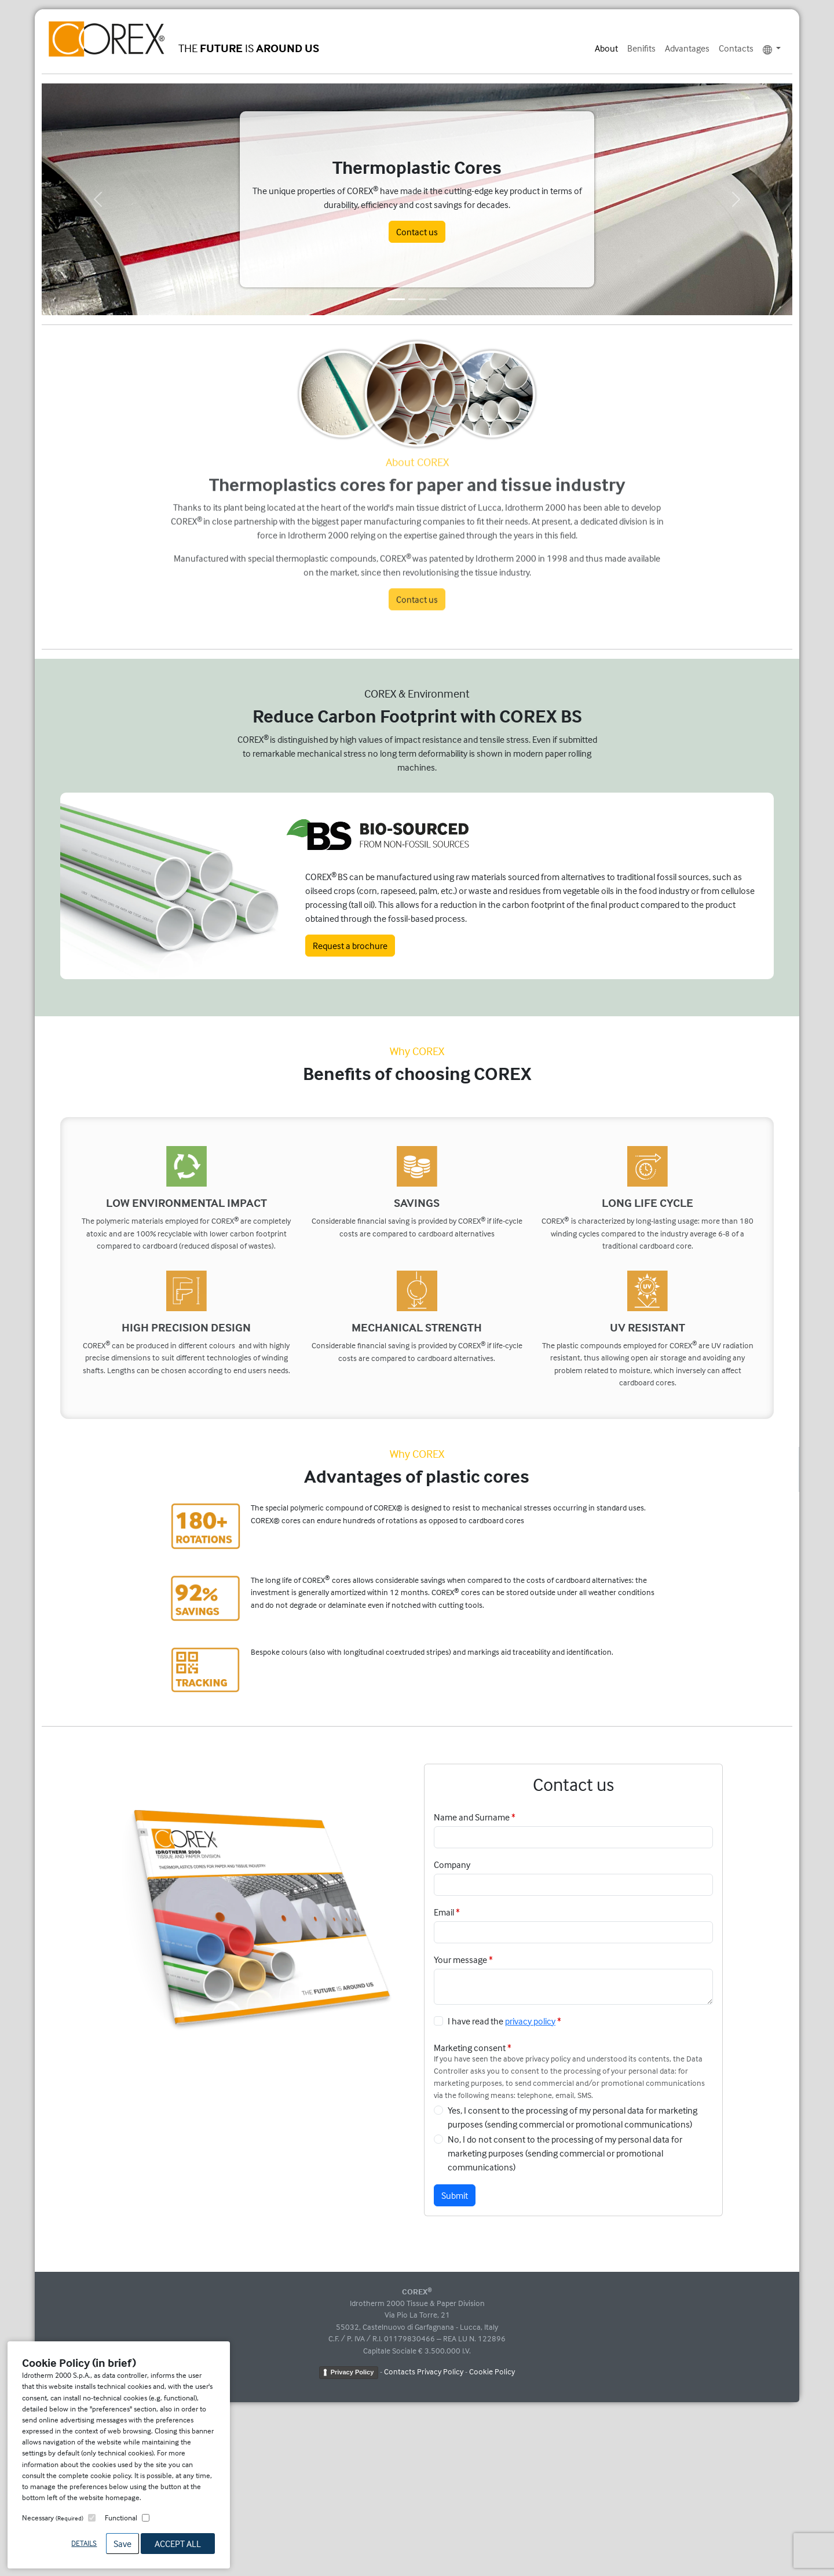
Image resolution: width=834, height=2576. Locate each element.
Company (452, 1864)
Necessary (52, 2517)
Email (444, 1912)
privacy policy (530, 2021)
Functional (121, 2517)
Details (84, 2543)
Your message (460, 1959)
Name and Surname (472, 1817)
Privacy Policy (352, 2372)
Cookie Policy (492, 2371)
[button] (98, 199)
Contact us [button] (417, 232)
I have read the (501, 2021)
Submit (454, 2195)
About (606, 48)
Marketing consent (470, 2047)
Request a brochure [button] (350, 945)
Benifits (641, 48)
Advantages (687, 48)
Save (122, 2543)
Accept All (178, 2543)
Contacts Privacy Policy (423, 2371)
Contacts (736, 48)
